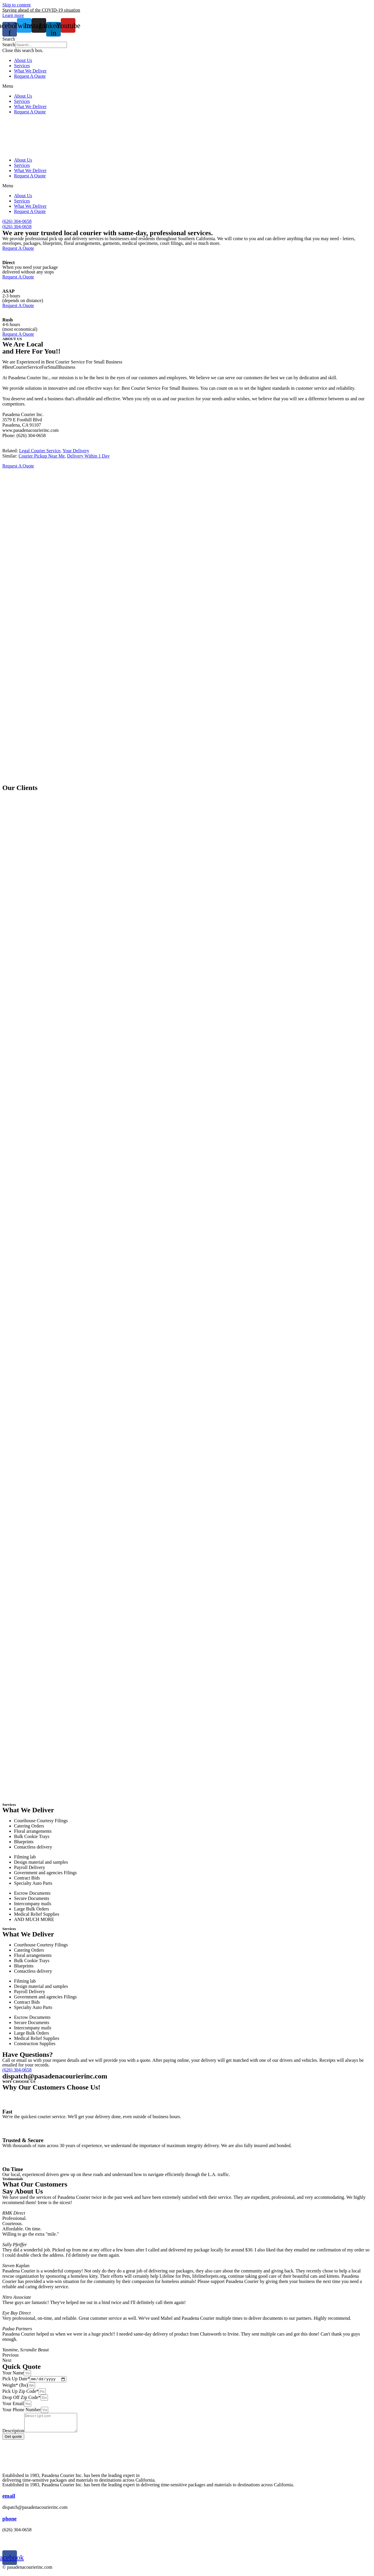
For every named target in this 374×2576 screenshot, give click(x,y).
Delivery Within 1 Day (88, 455)
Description (13, 2435)
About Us (23, 60)
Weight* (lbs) (15, 2385)
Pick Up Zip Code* (20, 2392)
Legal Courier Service (39, 450)
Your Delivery (76, 450)
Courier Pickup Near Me (42, 455)
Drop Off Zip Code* (21, 2398)
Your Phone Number (21, 2410)
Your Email (13, 2404)
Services (22, 65)
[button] (187, 39)
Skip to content (16, 4)
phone (9, 2523)
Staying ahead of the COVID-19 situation (41, 10)
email (8, 2500)
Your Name (13, 2372)
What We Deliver (30, 70)
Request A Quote (30, 76)
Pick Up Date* (16, 2379)
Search (8, 44)
